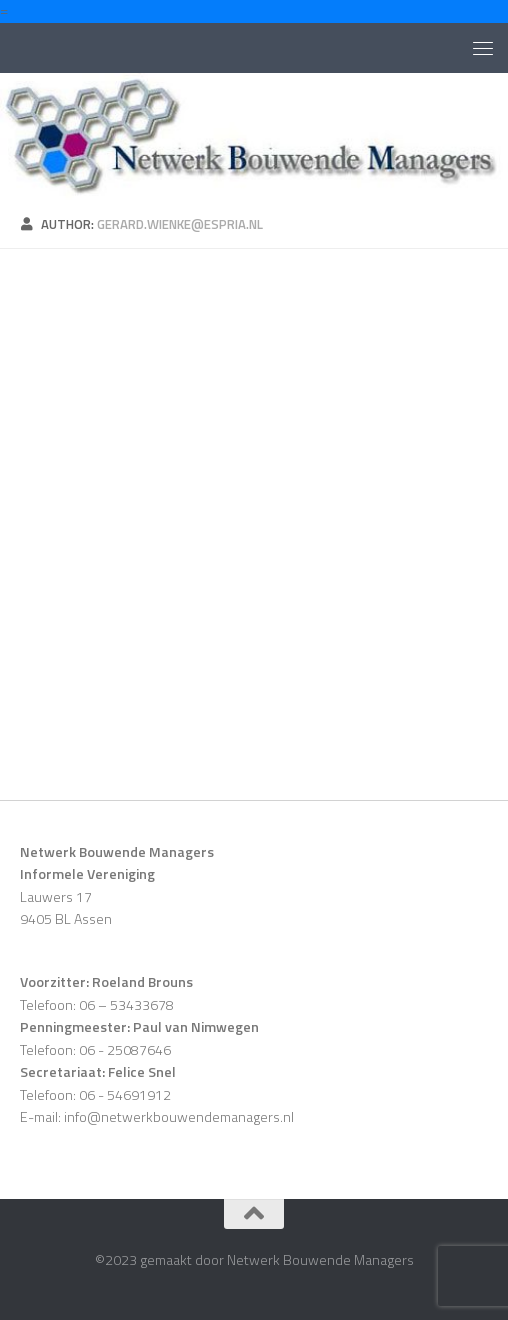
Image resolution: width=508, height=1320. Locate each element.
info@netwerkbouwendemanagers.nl (179, 1116)
